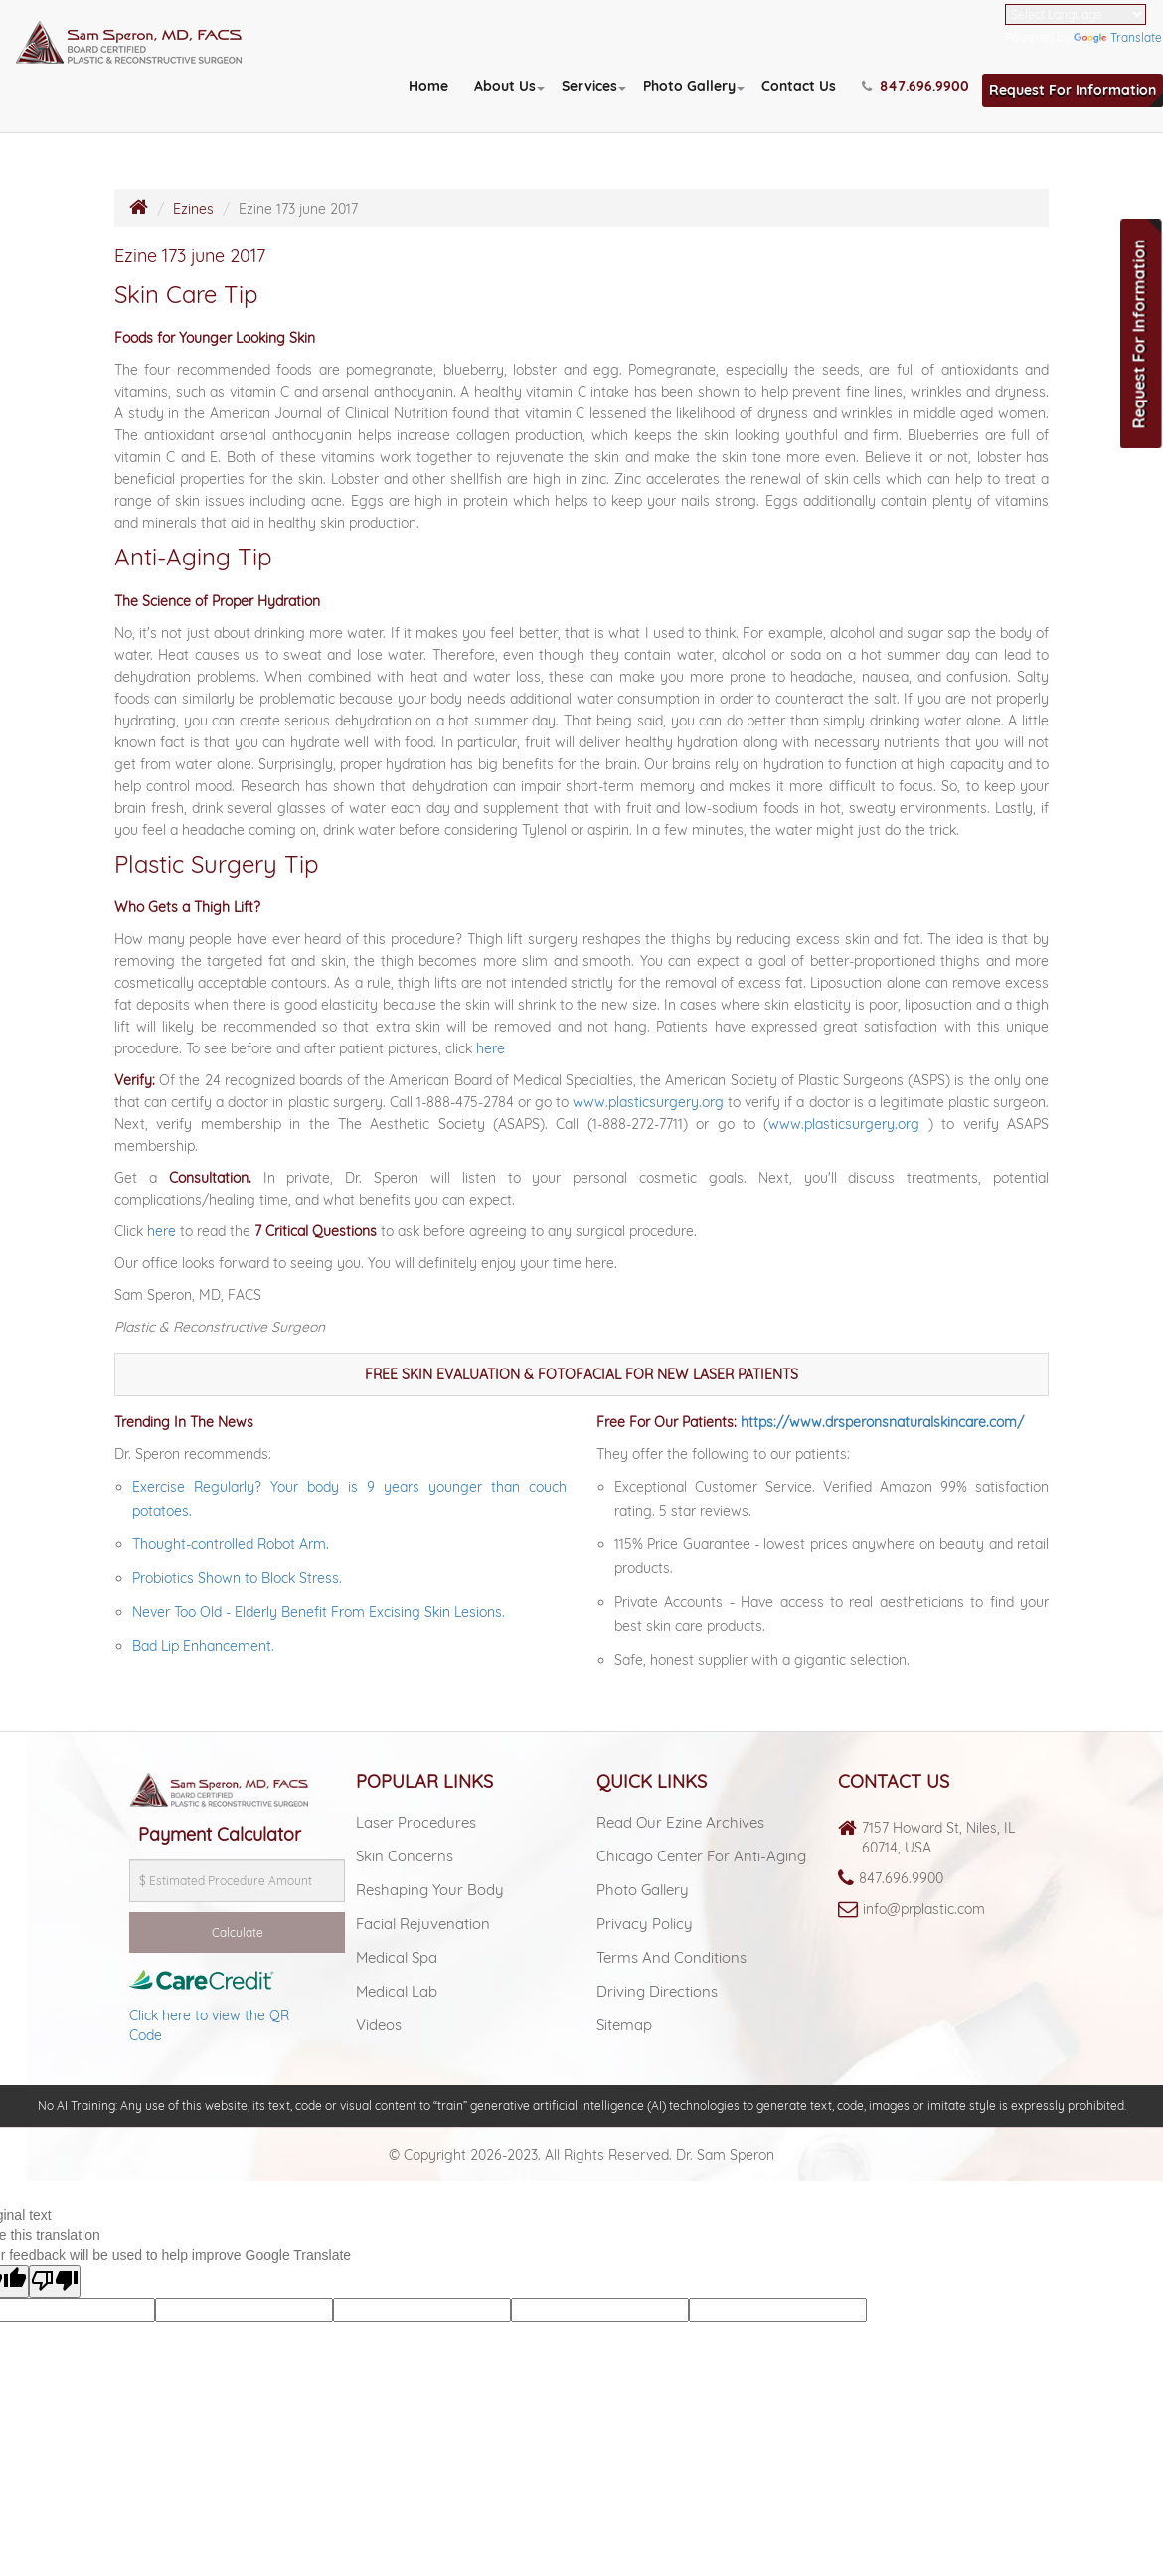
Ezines (193, 209)
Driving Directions (657, 1991)
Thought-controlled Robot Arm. (230, 1544)
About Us (505, 86)
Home (428, 86)
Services (589, 86)
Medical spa (396, 1957)
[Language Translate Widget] (1075, 14)
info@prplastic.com (924, 1909)
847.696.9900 (901, 1878)
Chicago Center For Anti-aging (701, 1856)
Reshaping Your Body (430, 1889)
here (490, 1048)
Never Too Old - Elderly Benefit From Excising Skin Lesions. (318, 1612)
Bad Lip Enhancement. (203, 1646)
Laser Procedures (416, 1822)
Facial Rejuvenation (423, 1923)
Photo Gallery (689, 86)
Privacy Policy (644, 1923)
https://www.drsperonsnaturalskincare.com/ (882, 1422)
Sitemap (624, 2024)
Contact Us (798, 86)
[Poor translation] (55, 2281)
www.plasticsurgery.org (648, 1102)
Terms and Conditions (671, 1957)
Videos (379, 2024)
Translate (1118, 37)
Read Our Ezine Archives (680, 1822)
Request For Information (1072, 90)
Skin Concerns (404, 1856)
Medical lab (396, 1991)
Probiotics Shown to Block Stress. (237, 1578)
